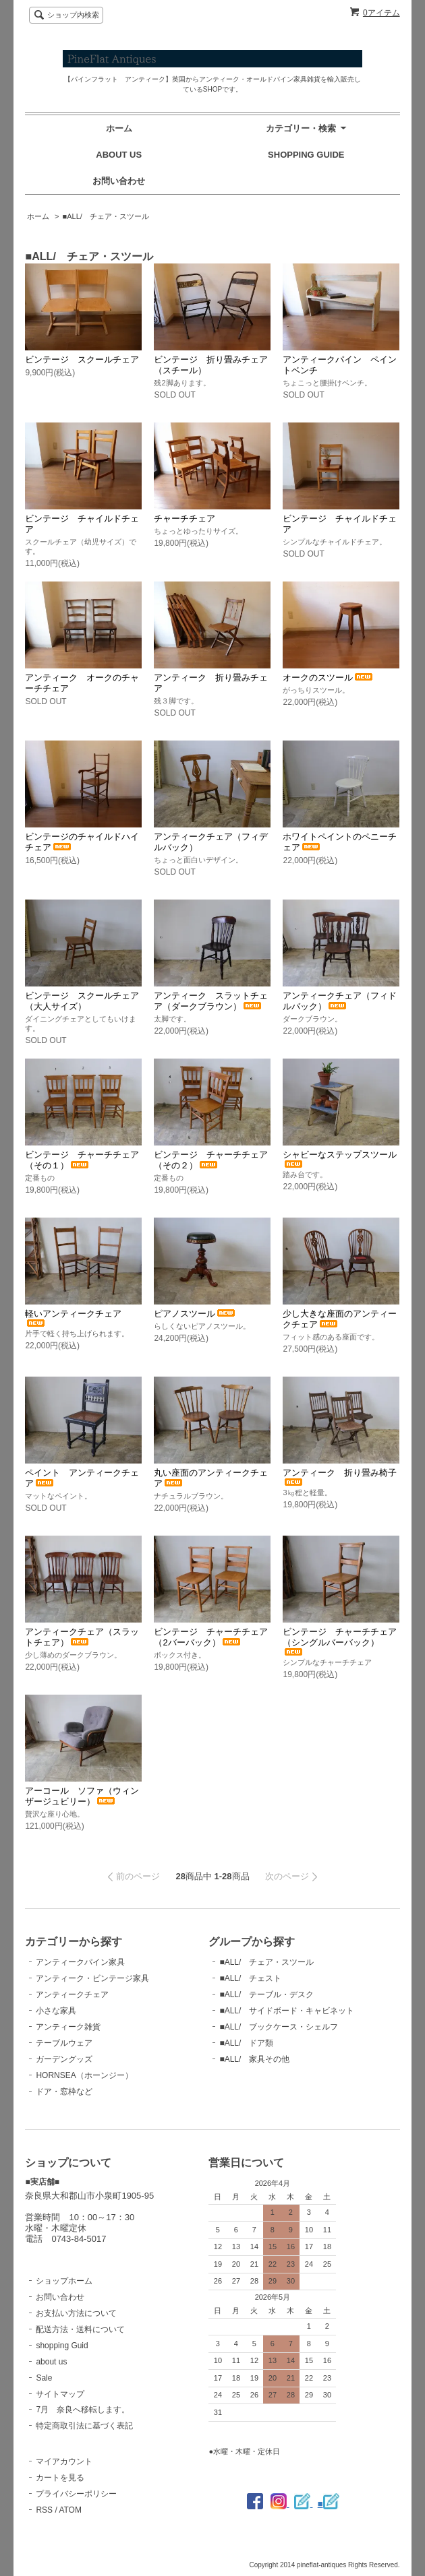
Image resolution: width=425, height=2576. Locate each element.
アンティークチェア (72, 1994)
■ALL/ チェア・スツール (106, 216)
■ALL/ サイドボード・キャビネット (286, 2010)
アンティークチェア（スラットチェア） (82, 1637)
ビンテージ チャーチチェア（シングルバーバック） (340, 1641)
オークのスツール (328, 677)
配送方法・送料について (80, 2329)
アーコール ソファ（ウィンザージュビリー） (82, 1796)
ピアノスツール (195, 1314)
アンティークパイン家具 (80, 1962)
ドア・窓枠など (64, 2091)
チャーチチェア (184, 518)
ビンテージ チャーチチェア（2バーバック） (211, 1637)
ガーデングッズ (64, 2059)
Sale (44, 2378)
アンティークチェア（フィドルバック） (340, 1001)
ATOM (70, 2510)
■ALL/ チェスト (250, 1978)
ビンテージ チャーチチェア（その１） (82, 1160)
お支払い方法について (76, 2313)
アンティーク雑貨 (68, 2027)
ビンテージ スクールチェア (82, 359)
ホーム (119, 128)
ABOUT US (119, 155)
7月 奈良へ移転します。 (83, 2409)
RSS (44, 2510)
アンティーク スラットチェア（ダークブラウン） (211, 1001)
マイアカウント (64, 2461)
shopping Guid (62, 2345)
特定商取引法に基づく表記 (84, 2425)
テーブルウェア (64, 2043)
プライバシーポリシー (76, 2494)
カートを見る (60, 2477)
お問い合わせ (118, 181)
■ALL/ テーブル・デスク (266, 1994)
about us (51, 2361)
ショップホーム (64, 2281)
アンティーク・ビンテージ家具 (92, 1978)
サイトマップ (60, 2394)
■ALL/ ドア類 (246, 2043)
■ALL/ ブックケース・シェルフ (278, 2027)
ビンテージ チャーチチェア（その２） (211, 1160)
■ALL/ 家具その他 (254, 2059)
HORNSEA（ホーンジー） (84, 2075)
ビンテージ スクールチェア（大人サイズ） (82, 1001)
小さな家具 (56, 2010)
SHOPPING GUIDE (306, 155)
